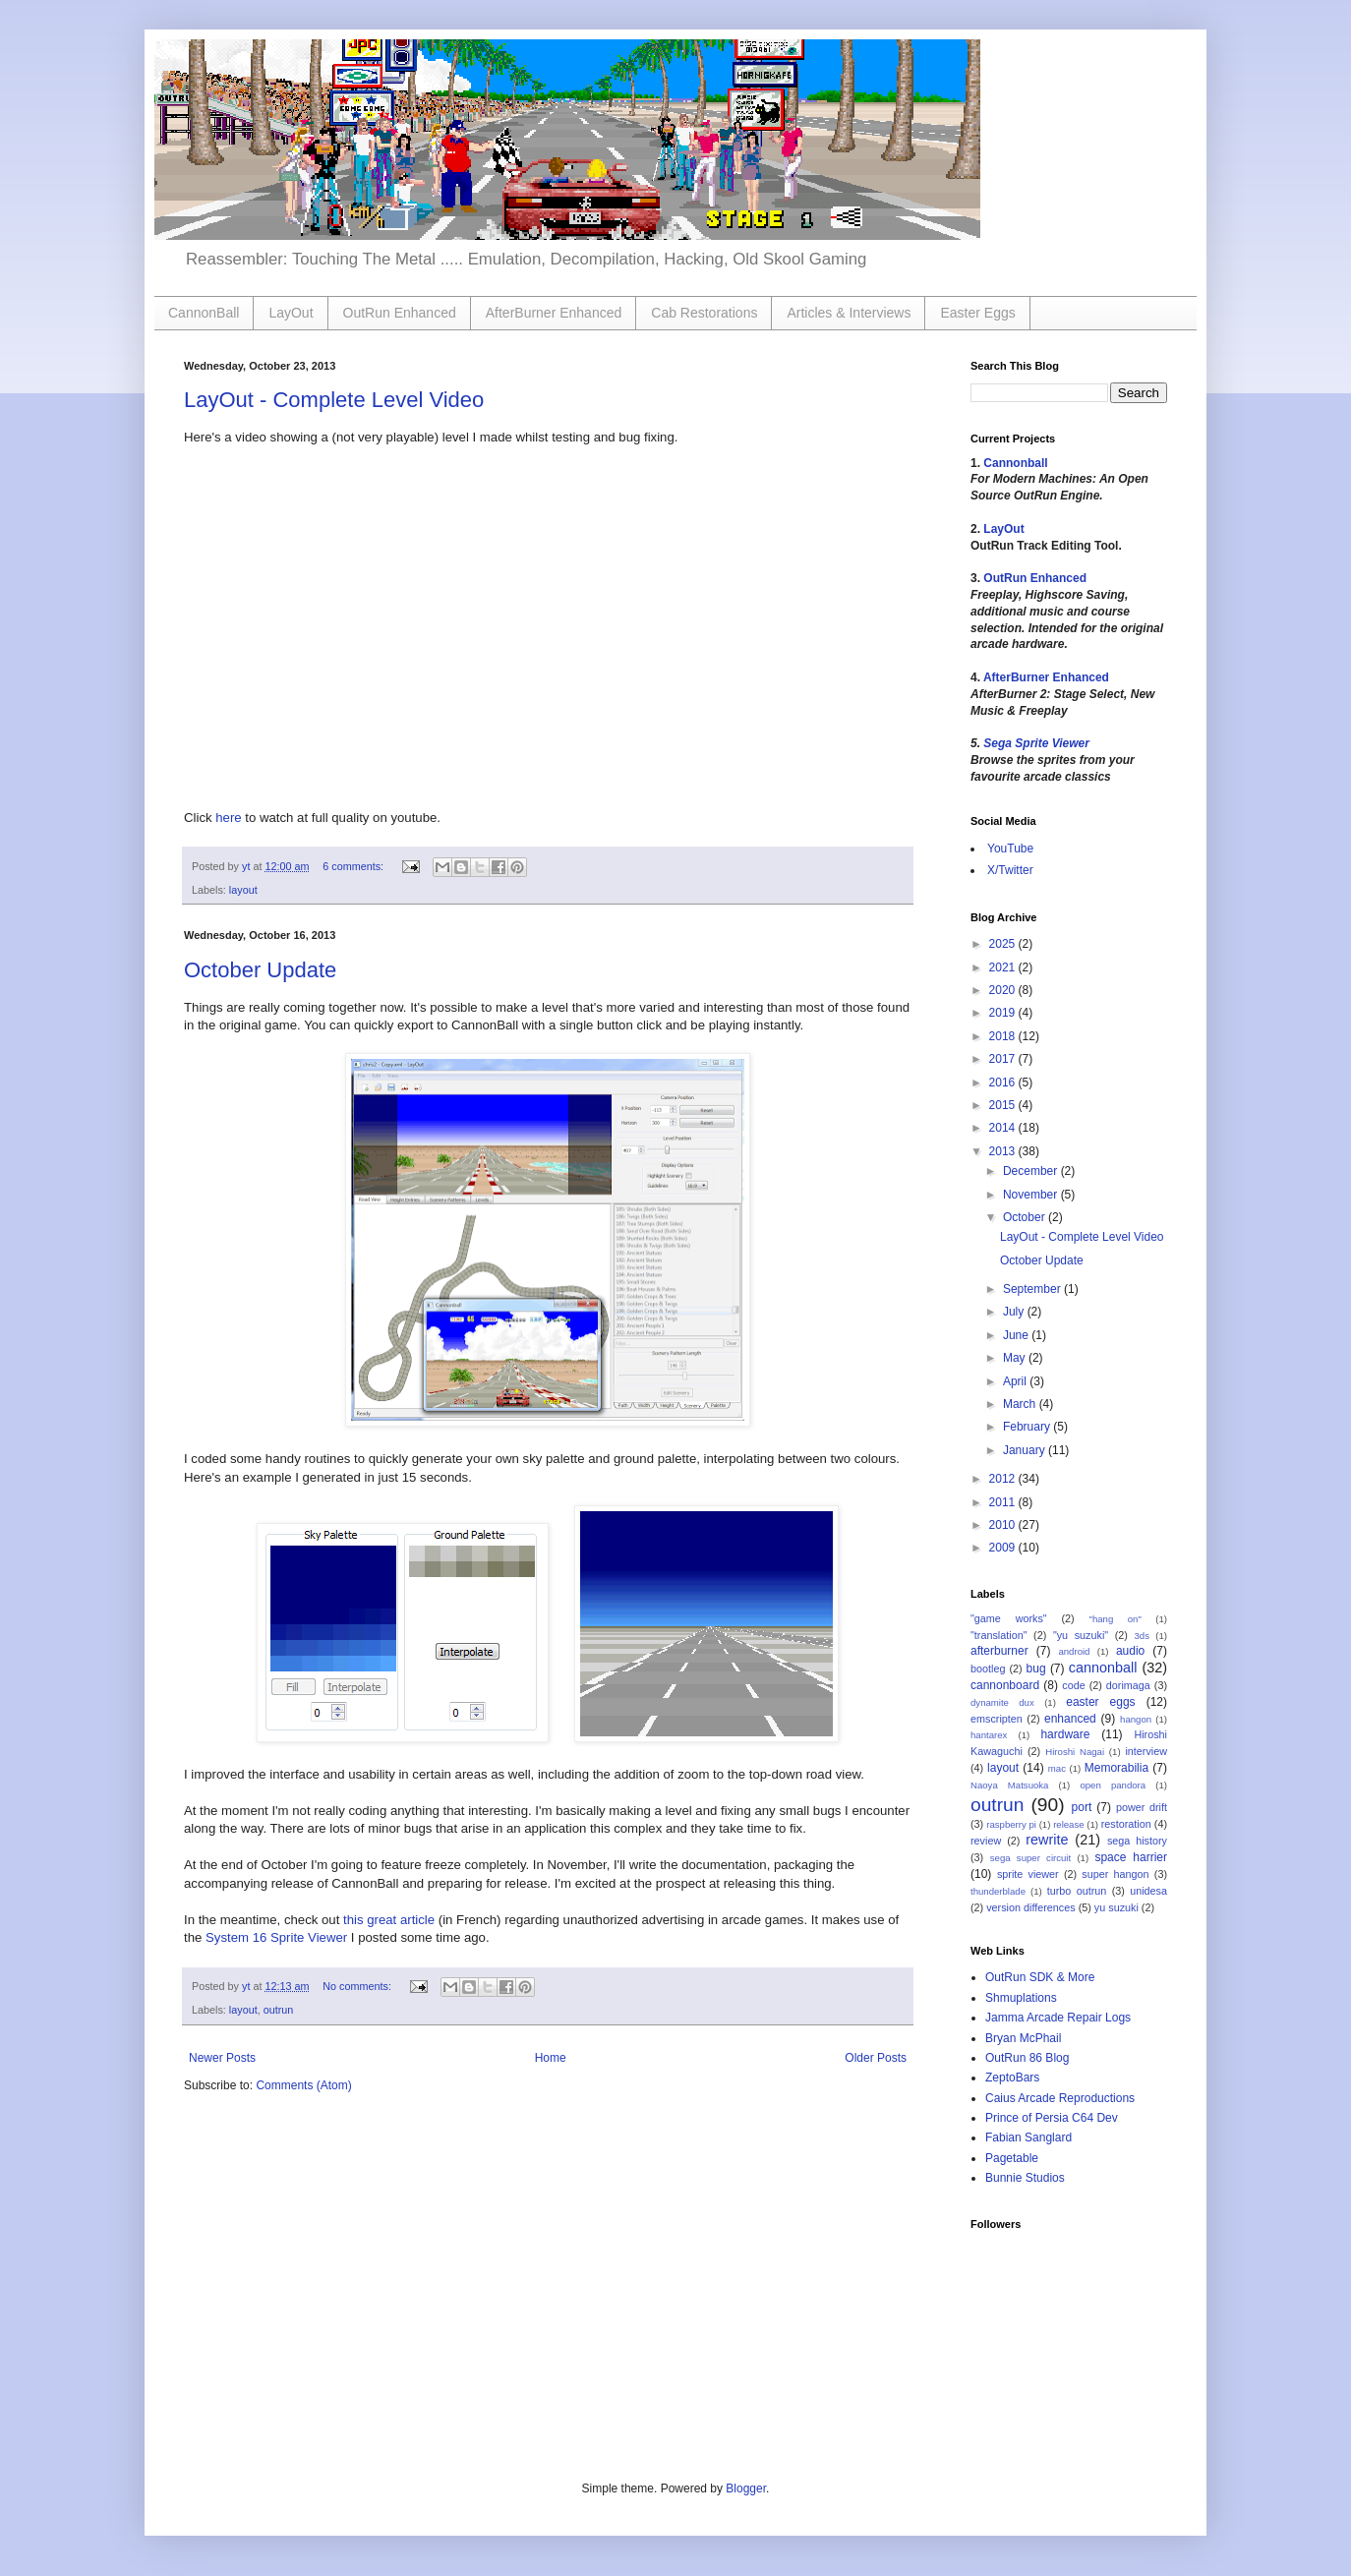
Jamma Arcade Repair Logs (1058, 2017)
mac (1057, 1768)
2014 (1004, 1128)
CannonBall (203, 313)
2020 (1004, 990)
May (1015, 1358)
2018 (1004, 1036)
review (985, 1840)
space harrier (1130, 1857)
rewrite (1047, 1839)
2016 (1004, 1082)
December (1032, 1171)
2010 (1004, 1525)
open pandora (1112, 1785)
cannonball (1103, 1667)
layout (243, 890)
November (1032, 1194)
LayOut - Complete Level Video (334, 399)
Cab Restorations (704, 313)
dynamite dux (1002, 1702)
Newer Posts (222, 2058)
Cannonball (1015, 463)
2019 (1004, 1013)
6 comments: (354, 866)
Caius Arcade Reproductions (1060, 2098)
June (1017, 1335)
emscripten (996, 1719)
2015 (1004, 1105)
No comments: (358, 1986)
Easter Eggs (977, 313)
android (1073, 1651)
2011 (1004, 1502)
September (1033, 1289)
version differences (1030, 1907)
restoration (1126, 1824)
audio (1130, 1651)
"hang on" (1115, 1618)
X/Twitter (1010, 870)
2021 (1004, 967)
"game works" (1008, 1618)
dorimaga (1128, 1685)
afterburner (999, 1651)
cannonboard (1004, 1685)
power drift (1141, 1807)
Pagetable (1011, 2158)
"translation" (998, 1635)
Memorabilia (1116, 1768)
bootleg (987, 1668)
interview (1146, 1751)
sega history (1137, 1840)
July (1015, 1311)
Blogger (746, 2488)
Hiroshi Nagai (1074, 1751)
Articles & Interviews (848, 313)
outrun (279, 2010)
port (1082, 1807)
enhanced (1070, 1719)
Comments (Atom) (303, 2085)
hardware (1064, 1734)
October (1025, 1217)
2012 (1004, 1479)
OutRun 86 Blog (1027, 2058)
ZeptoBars (1012, 2077)
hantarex (988, 1734)
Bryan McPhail (1023, 2038)
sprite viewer (1028, 1874)
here (228, 817)
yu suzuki (1116, 1907)
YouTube (1010, 848)
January (1025, 1450)
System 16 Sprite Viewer (276, 1937)
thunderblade (998, 1891)
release (1068, 1824)
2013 (1004, 1151)
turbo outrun (1077, 1891)
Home (550, 2058)
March (1021, 1404)
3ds (1142, 1635)
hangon (1135, 1719)
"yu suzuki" (1080, 1635)
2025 (1004, 944)
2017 (1004, 1059)
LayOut (290, 313)
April (1016, 1381)
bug (1036, 1668)
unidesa (1148, 1891)
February (1028, 1427)
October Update (260, 970)
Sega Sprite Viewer (1036, 743)
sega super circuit (1030, 1857)
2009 (1004, 1547)
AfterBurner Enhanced (554, 313)
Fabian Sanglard (1028, 2137)
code (1073, 1685)
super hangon (1115, 1874)
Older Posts (876, 2058)
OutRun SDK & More (1039, 1977)
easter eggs (1100, 1702)
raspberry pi (1011, 1824)
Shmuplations (1021, 1998)
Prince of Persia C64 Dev (1051, 2118)
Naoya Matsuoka (1009, 1785)
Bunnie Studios (1025, 2178)
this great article (389, 1919)
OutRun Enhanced (399, 313)
